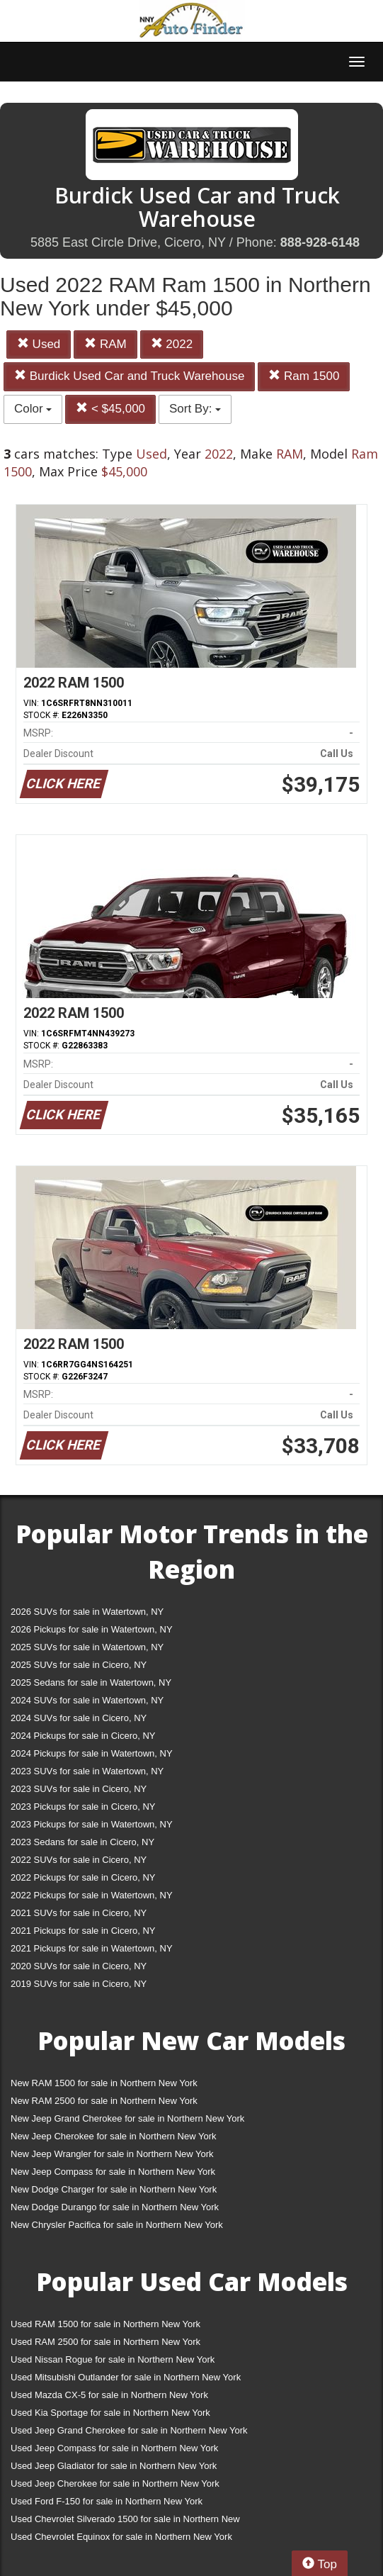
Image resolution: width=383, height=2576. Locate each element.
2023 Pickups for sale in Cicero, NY (83, 1806)
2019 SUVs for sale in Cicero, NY (79, 1983)
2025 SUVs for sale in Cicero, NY (79, 1664)
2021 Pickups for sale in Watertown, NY (92, 1948)
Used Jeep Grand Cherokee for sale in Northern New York (129, 2430)
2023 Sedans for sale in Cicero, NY (82, 1842)
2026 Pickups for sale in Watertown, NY (92, 1629)
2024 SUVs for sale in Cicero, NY (79, 1718)
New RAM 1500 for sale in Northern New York (104, 2083)
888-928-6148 (320, 242)
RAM (105, 344)
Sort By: (195, 408)
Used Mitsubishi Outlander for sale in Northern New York (126, 2377)
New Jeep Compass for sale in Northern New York (113, 2171)
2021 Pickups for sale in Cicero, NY (83, 1930)
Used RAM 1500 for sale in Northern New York (105, 2324)
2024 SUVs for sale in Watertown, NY (87, 1700)
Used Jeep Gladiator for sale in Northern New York (114, 2465)
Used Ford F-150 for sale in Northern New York (106, 2501)
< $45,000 (110, 408)
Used (38, 344)
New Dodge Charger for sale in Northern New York (114, 2189)
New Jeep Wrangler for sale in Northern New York (112, 2154)
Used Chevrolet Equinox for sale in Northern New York (121, 2536)
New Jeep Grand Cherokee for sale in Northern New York (127, 2118)
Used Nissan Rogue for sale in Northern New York (113, 2359)
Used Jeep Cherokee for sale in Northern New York (115, 2483)
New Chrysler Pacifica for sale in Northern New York (117, 2224)
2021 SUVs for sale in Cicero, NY (79, 1913)
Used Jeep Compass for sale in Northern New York (114, 2448)
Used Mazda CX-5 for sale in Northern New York (109, 2395)
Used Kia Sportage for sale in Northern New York (110, 2412)
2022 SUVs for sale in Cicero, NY (79, 1859)
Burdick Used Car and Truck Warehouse (129, 376)
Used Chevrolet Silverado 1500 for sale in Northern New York (125, 2522)
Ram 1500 (303, 376)
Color (33, 408)
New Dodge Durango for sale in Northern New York (115, 2207)
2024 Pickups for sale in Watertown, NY (92, 1753)
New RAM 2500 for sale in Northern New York (104, 2100)
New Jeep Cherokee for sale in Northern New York (113, 2136)
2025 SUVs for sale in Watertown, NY (87, 1647)
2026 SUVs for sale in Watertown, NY (87, 1611)
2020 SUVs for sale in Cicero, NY (79, 1966)
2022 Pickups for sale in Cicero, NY (83, 1877)
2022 (172, 344)
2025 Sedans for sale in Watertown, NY (91, 1682)
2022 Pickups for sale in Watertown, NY (92, 1895)
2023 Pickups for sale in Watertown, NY (92, 1824)
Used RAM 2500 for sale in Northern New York (105, 2341)
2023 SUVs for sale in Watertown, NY (87, 1771)
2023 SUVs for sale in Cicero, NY (79, 1788)
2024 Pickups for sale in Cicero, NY (83, 1735)
